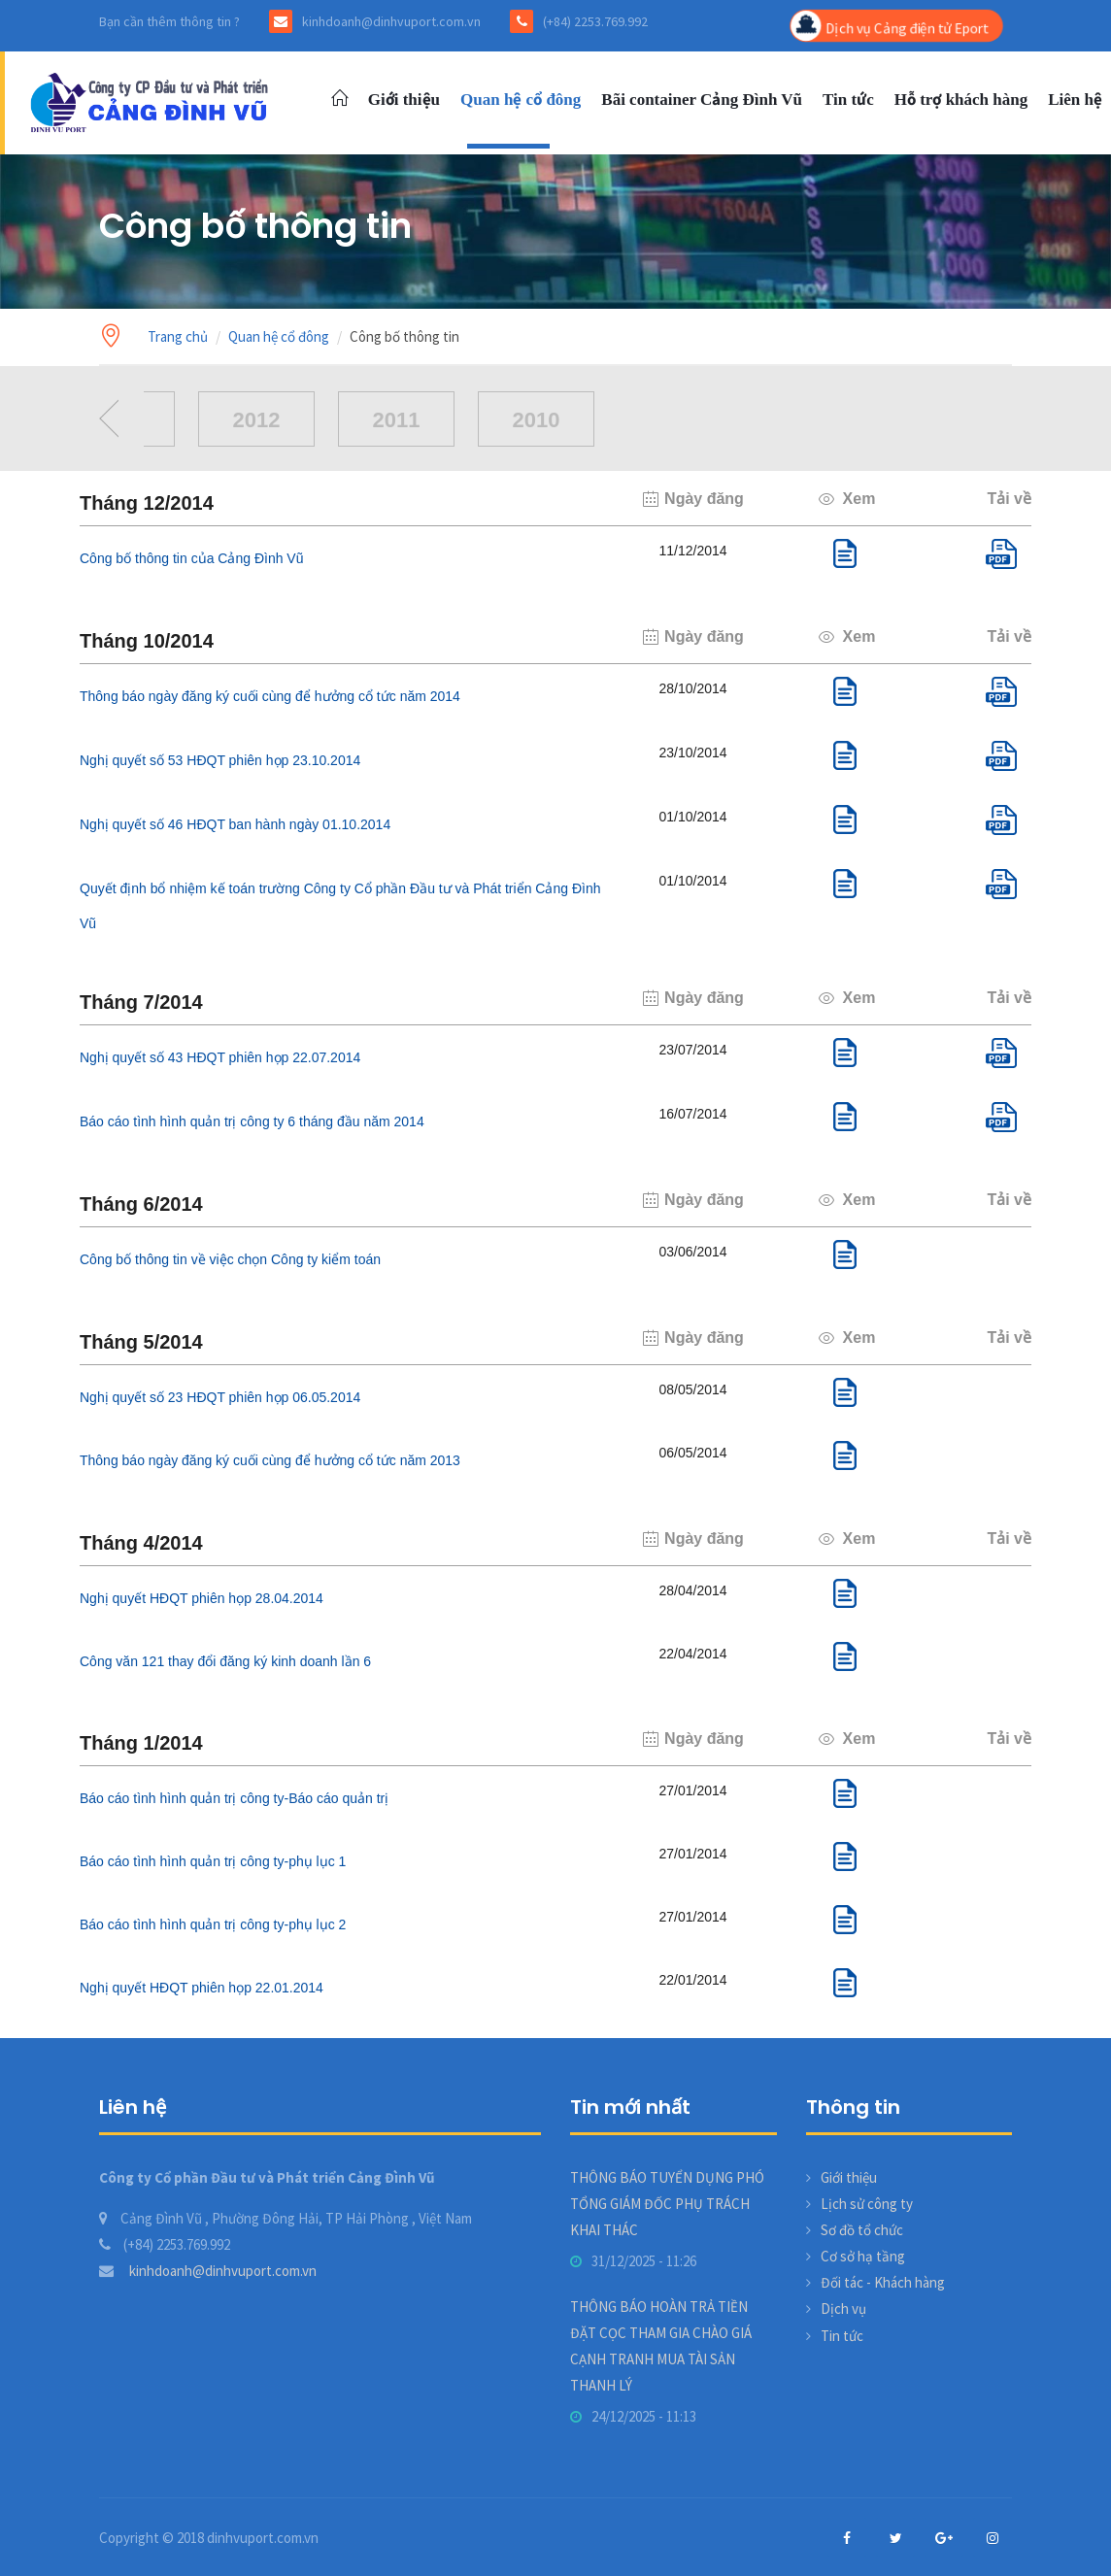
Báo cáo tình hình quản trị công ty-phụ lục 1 (213, 1861)
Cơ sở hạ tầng (863, 2256)
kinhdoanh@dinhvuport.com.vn (208, 2270)
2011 (397, 420)
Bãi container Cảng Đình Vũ (701, 99)
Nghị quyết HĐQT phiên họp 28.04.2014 (201, 1598)
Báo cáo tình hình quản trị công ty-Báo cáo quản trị (234, 1798)
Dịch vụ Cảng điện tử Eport (890, 26)
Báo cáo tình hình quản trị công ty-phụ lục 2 (213, 1924)
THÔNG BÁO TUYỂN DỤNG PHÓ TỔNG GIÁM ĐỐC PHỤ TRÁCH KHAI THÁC (667, 2203)
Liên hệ (1075, 99)
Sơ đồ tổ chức (862, 2230)
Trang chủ (178, 336)
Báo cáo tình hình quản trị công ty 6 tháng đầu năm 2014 (252, 1121)
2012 (257, 420)
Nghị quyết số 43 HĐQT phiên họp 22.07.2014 (220, 1057)
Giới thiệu (404, 99)
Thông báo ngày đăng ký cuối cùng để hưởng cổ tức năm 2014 (270, 696)
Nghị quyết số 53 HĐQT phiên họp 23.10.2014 (220, 760)
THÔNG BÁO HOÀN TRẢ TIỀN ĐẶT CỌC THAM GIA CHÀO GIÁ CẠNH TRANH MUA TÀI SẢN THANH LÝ (661, 2345)
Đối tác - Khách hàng (883, 2282)
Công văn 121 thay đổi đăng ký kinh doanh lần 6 (225, 1661)
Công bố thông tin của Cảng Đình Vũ (191, 558)
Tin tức (848, 99)
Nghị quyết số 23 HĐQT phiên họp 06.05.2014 (220, 1397)
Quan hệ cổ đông (520, 99)
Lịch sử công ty (867, 2203)
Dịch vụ (843, 2308)
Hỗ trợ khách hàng (961, 99)
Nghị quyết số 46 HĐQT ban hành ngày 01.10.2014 (235, 824)
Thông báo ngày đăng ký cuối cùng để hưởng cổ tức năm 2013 (270, 1460)
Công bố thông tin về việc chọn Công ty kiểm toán (230, 1259)
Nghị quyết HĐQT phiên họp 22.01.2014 (201, 1987)
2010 (536, 420)
